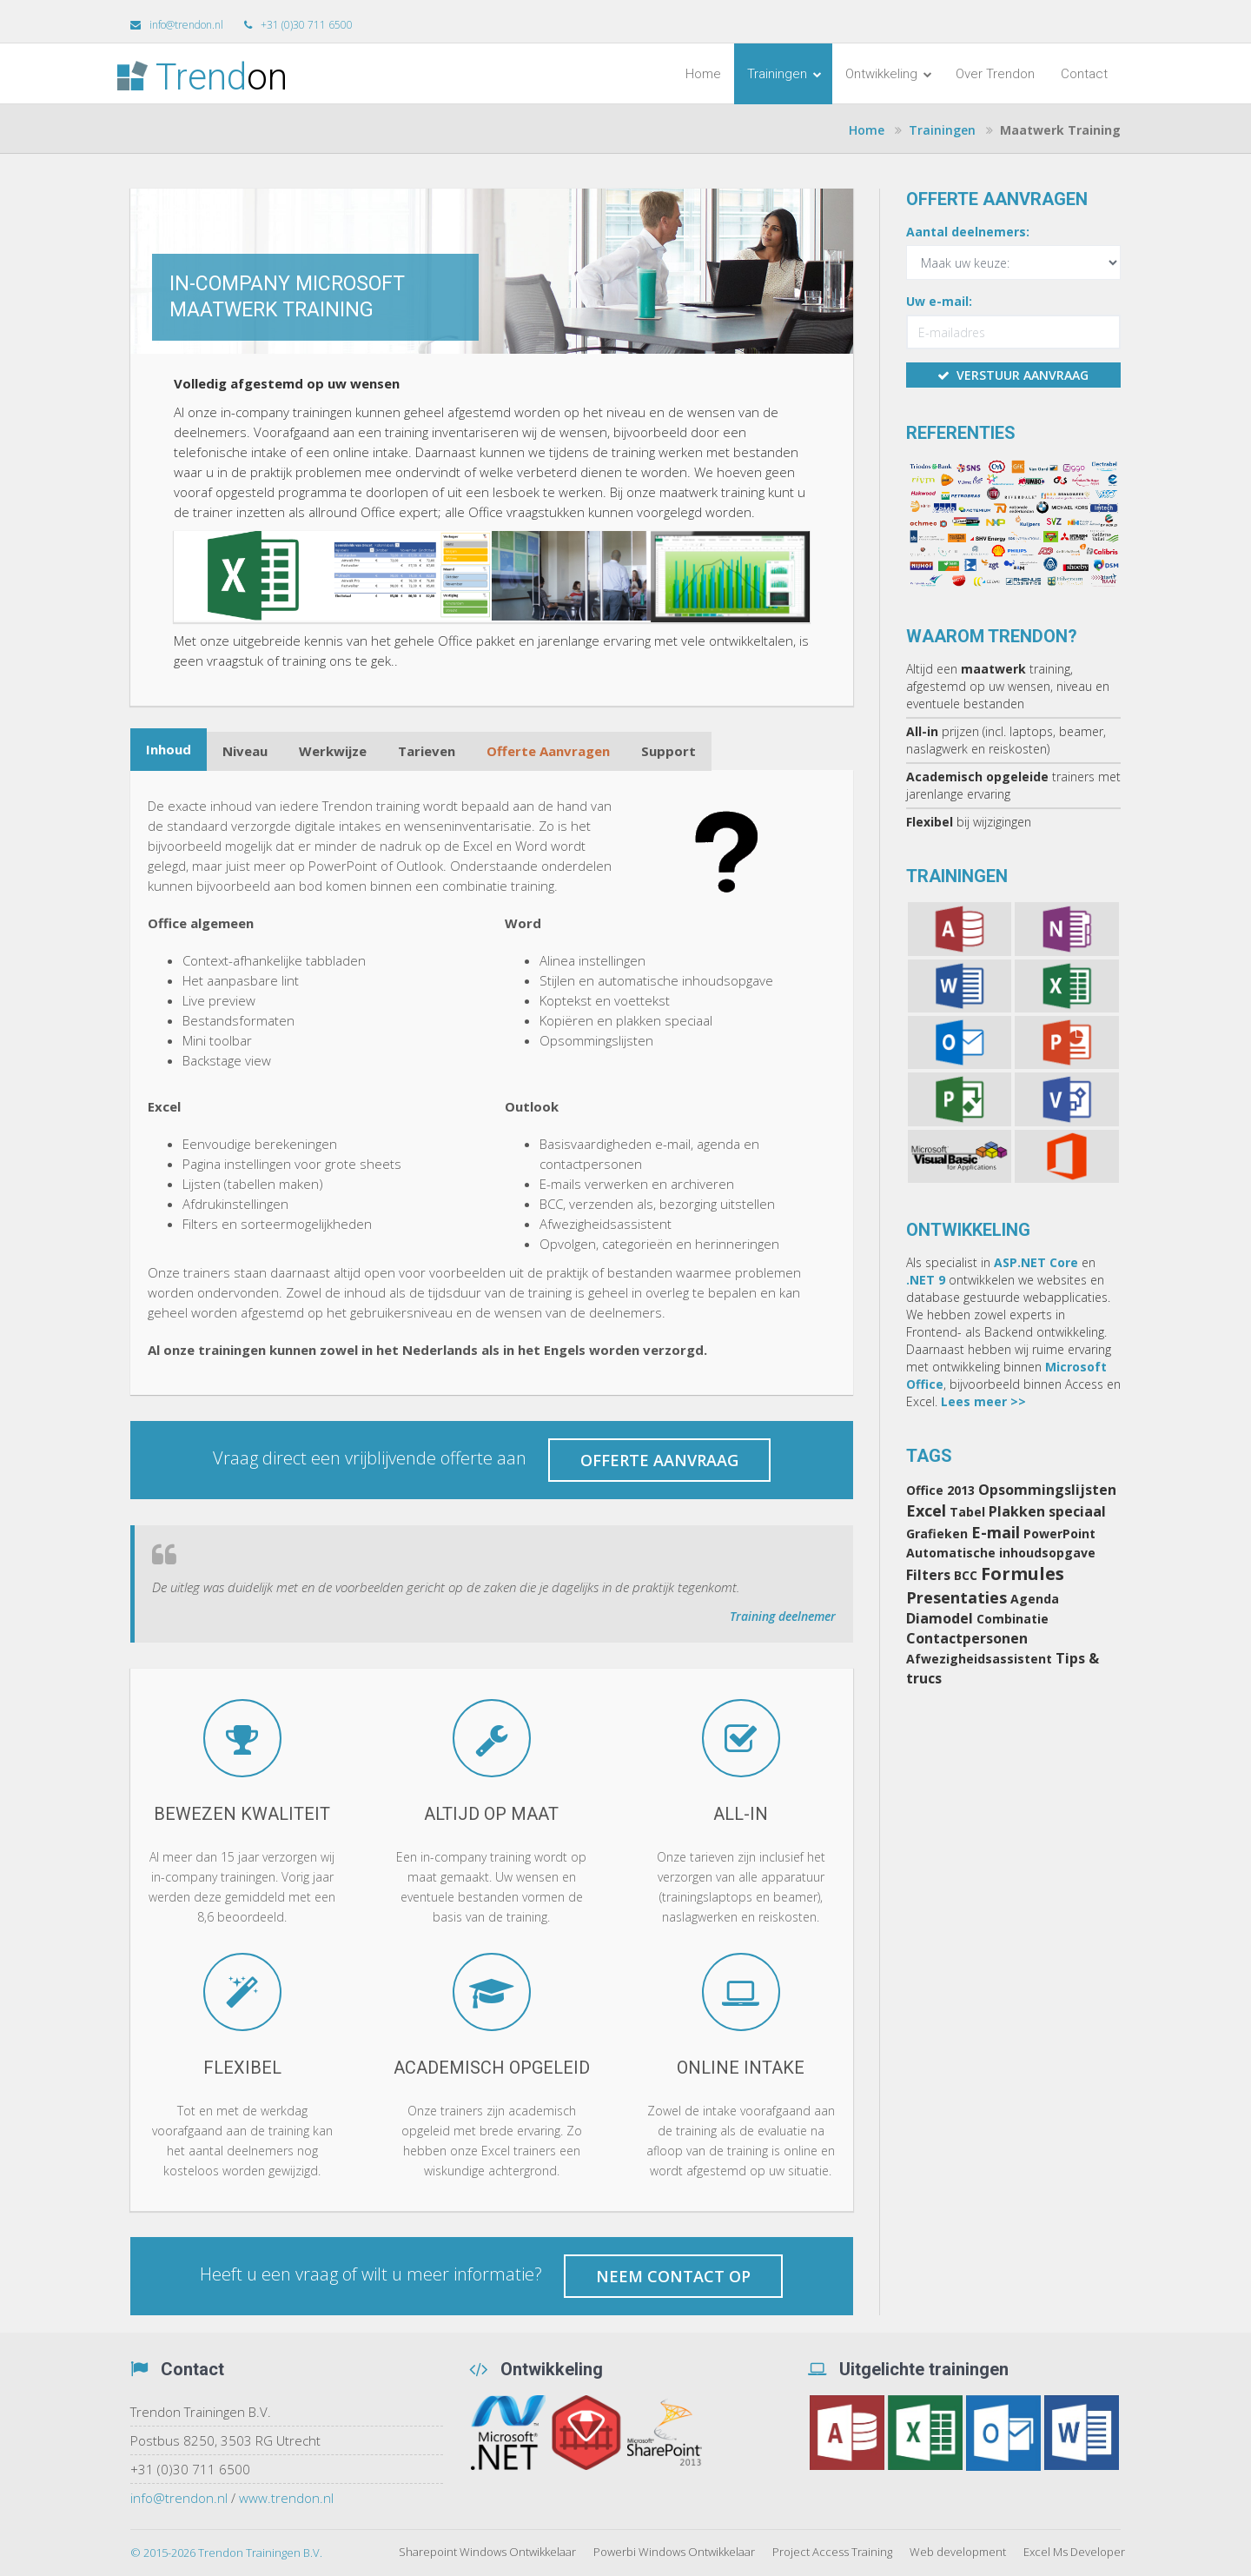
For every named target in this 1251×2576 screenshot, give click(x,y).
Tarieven (426, 751)
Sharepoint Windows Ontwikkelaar (487, 2551)
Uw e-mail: (939, 301)
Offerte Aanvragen (548, 751)
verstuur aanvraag (1013, 375)
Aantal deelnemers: (967, 231)
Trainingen (784, 74)
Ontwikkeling (888, 74)
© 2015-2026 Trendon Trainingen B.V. (226, 2552)
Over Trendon (995, 74)
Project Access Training (832, 2551)
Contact (1084, 74)
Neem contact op (673, 2276)
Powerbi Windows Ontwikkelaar (674, 2551)
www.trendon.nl (286, 2497)
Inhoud (168, 749)
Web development (958, 2551)
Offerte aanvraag (659, 1460)
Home (703, 74)
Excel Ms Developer (1074, 2551)
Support (668, 751)
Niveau (245, 751)
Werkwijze (333, 751)
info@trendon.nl (179, 2497)
